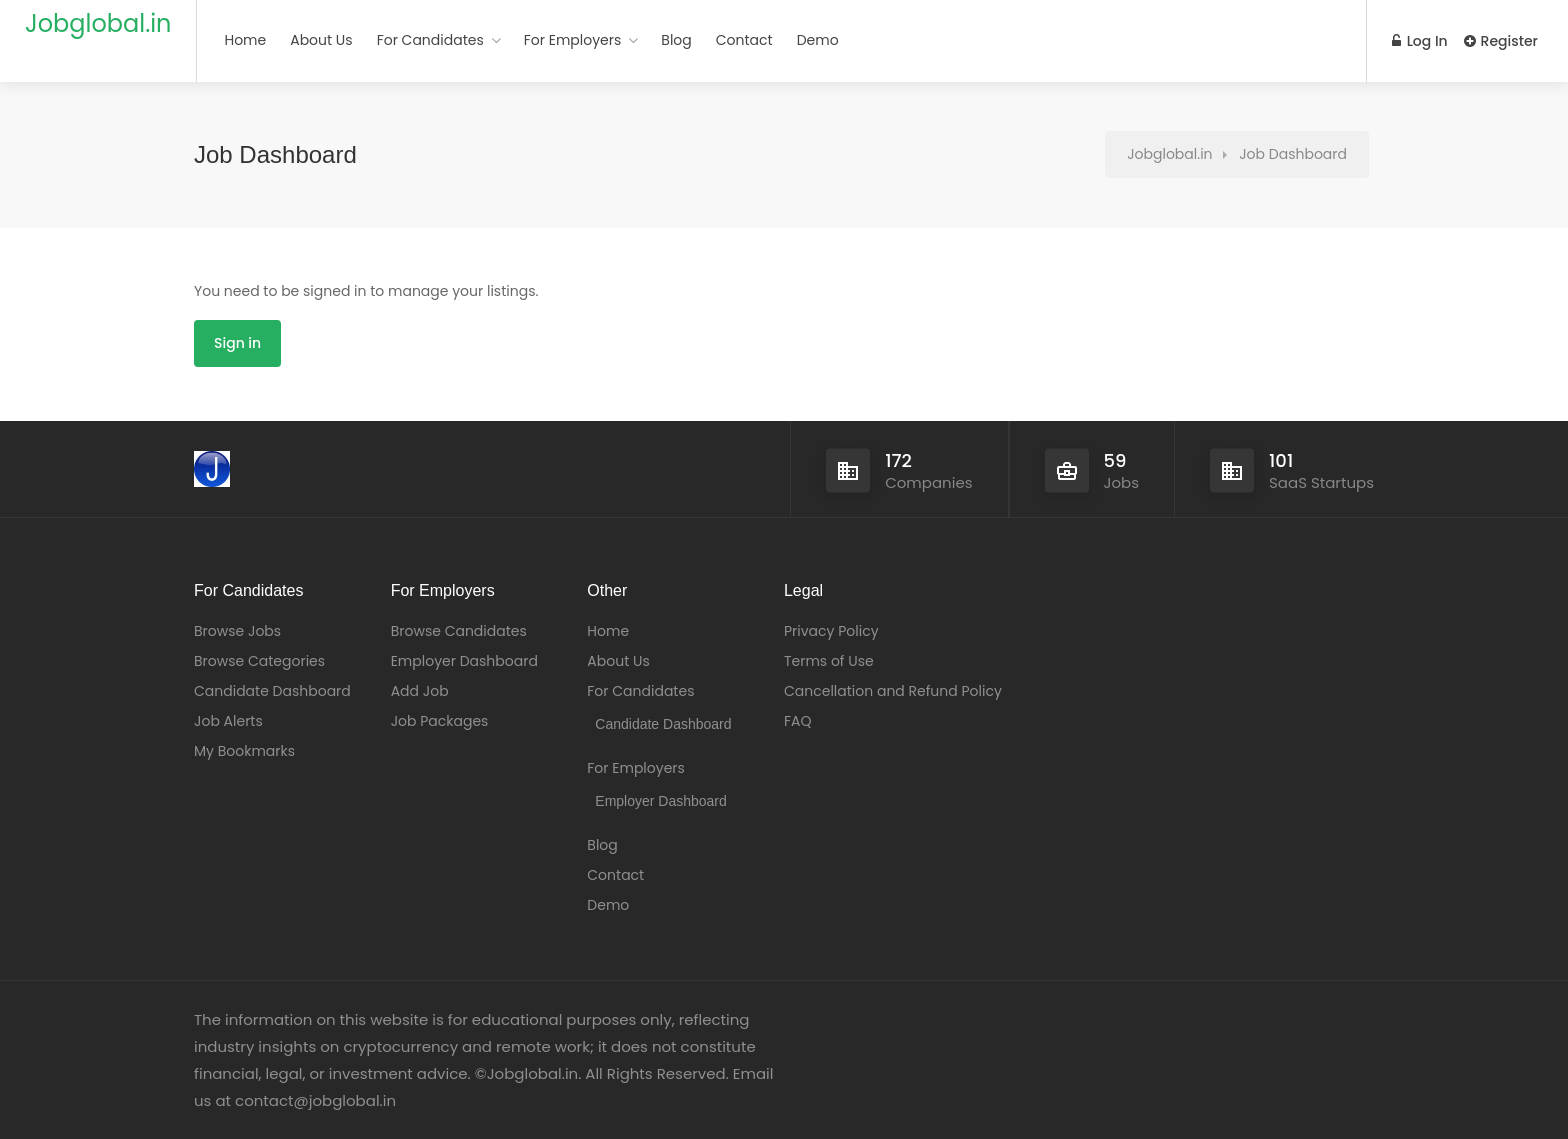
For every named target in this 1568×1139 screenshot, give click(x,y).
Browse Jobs (237, 631)
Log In (1420, 41)
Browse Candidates (459, 631)
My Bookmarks (244, 751)
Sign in (237, 343)
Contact (744, 40)
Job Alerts (228, 721)
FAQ (798, 721)
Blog (676, 40)
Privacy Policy (831, 631)
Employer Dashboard (464, 661)
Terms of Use (829, 661)
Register (1501, 41)
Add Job (420, 691)
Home (245, 40)
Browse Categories (259, 661)
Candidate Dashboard (272, 691)
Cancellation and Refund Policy (893, 691)
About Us (321, 40)
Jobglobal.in (98, 23)
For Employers (573, 40)
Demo (818, 40)
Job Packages (440, 721)
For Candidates (430, 40)
